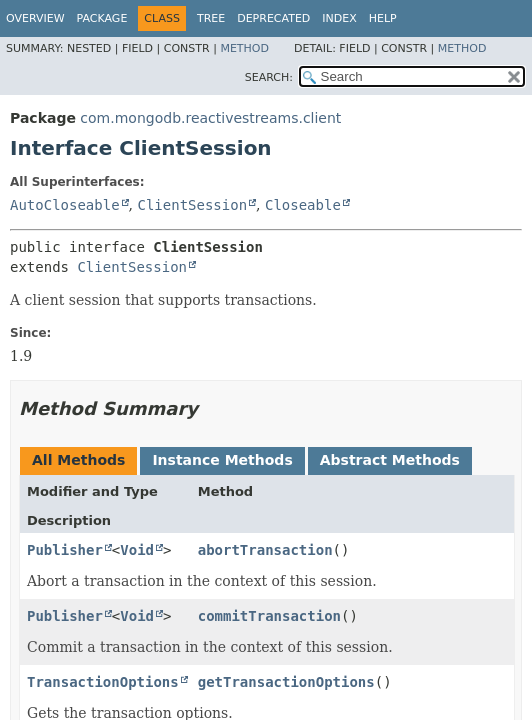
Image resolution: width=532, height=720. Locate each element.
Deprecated (273, 18)
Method (244, 48)
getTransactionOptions (286, 682)
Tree (211, 18)
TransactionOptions (103, 682)
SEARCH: (269, 77)
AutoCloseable (65, 205)
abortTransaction (265, 550)
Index (339, 18)
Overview (35, 18)
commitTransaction (269, 616)
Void (137, 550)
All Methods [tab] (78, 460)
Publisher (65, 550)
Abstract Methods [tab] (390, 460)
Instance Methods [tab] (222, 460)
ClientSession (192, 205)
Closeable (303, 205)
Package (102, 18)
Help (383, 18)
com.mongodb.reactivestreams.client (210, 118)
